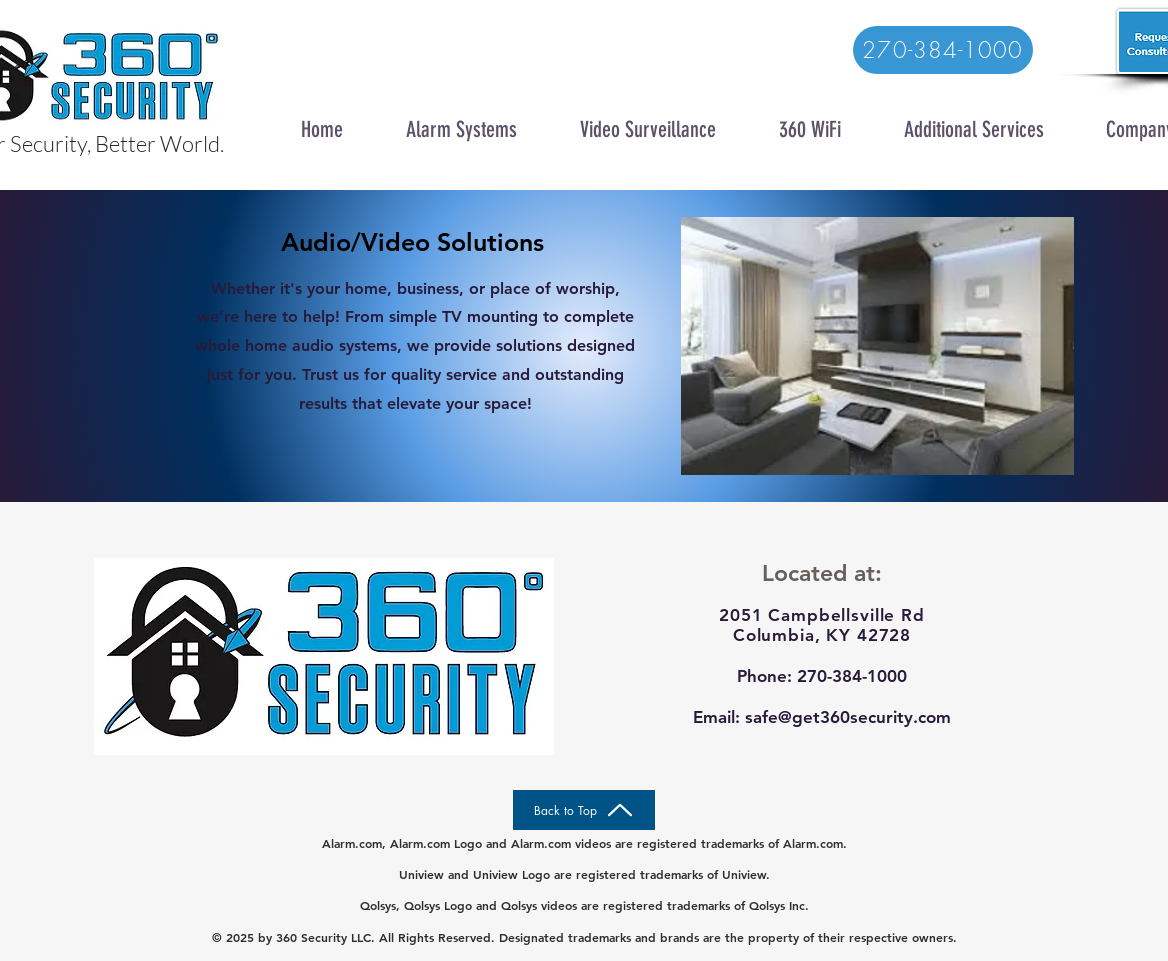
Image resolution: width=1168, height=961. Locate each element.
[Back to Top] (584, 810)
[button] (461, 126)
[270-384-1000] (943, 50)
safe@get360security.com (848, 717)
